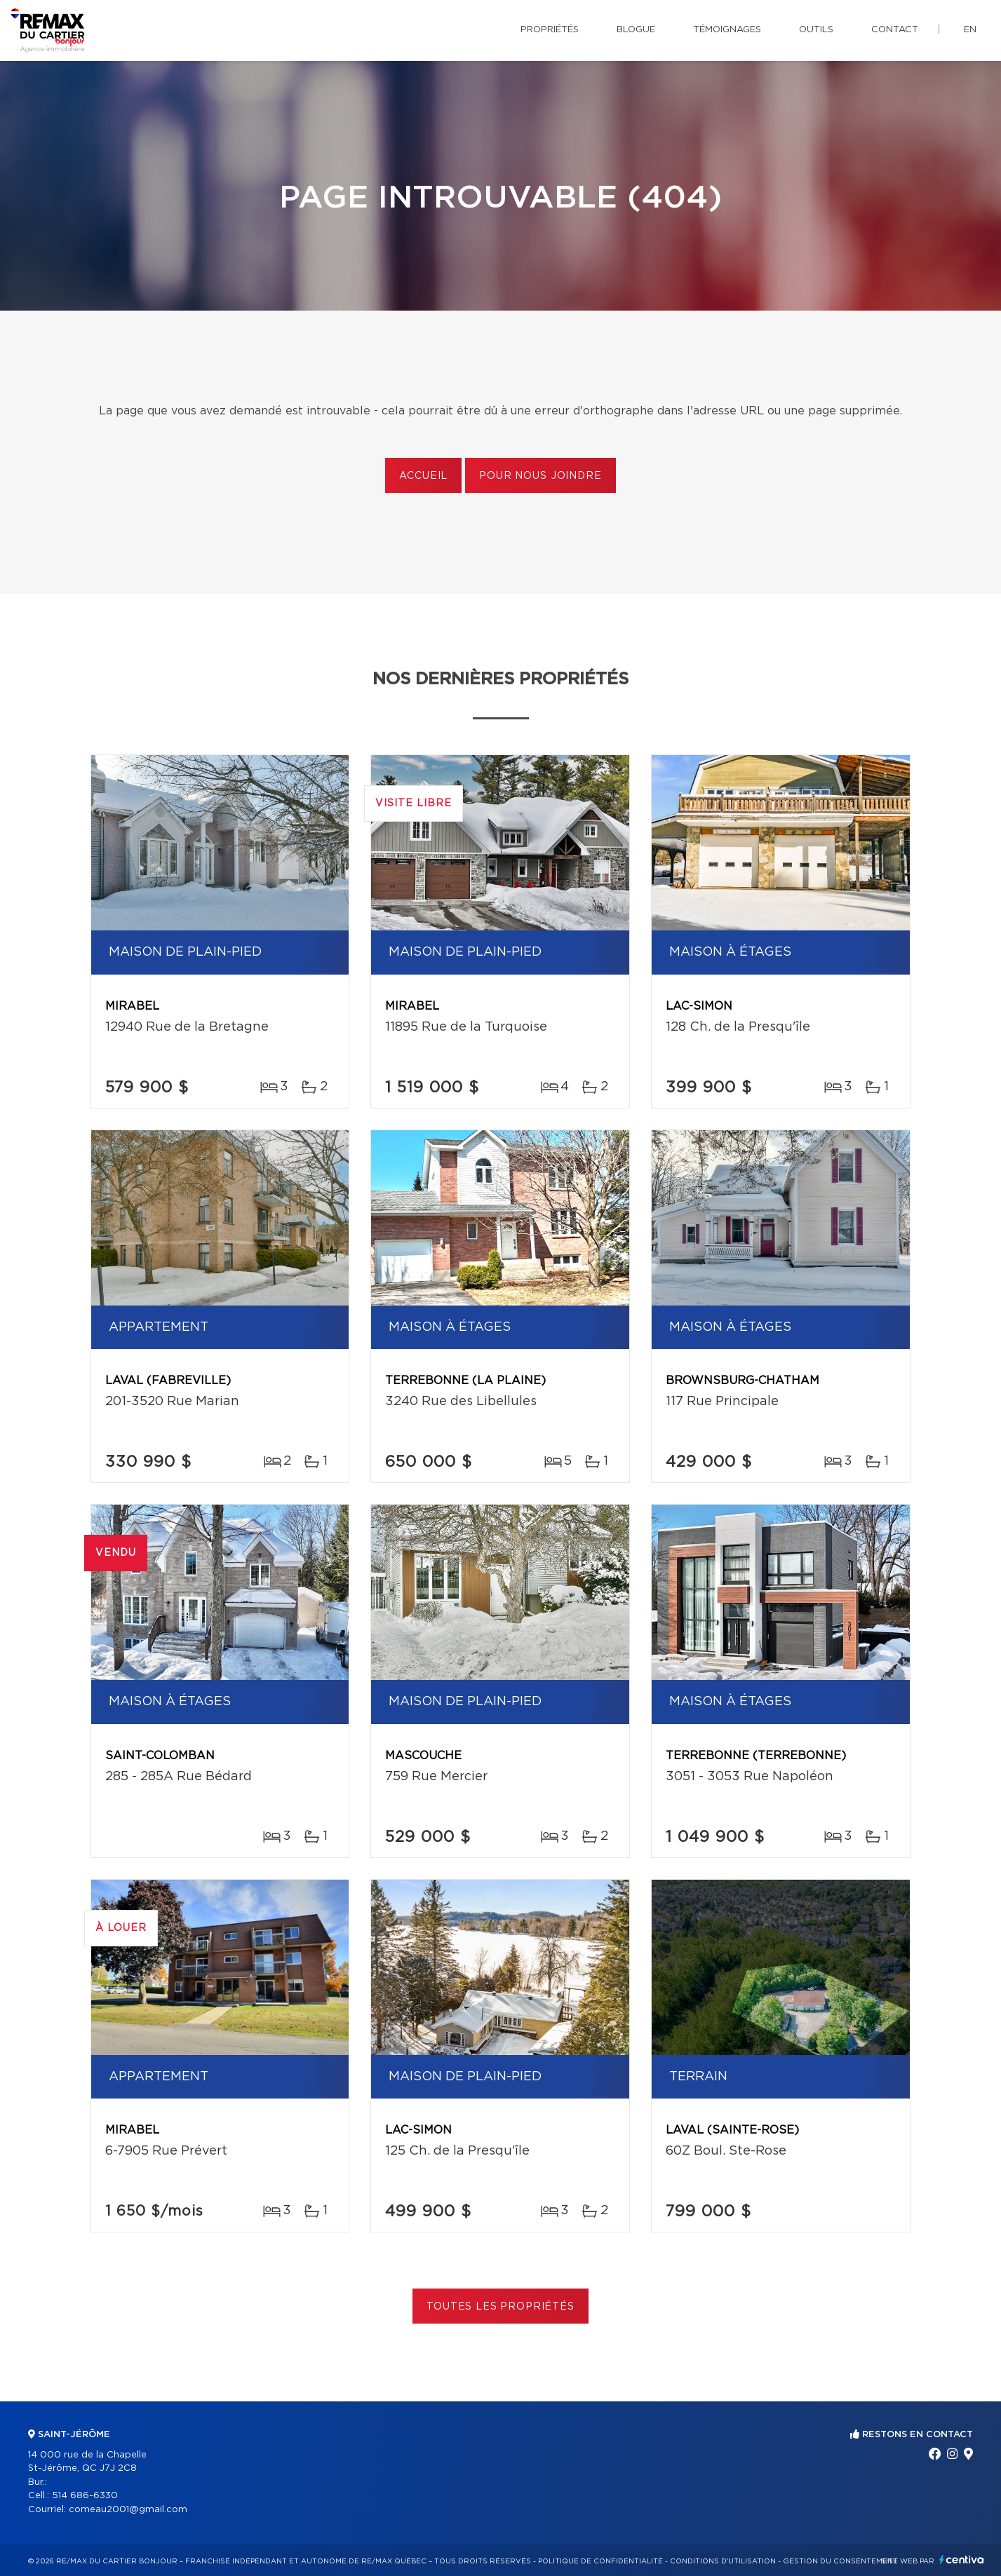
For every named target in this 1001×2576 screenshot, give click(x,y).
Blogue (636, 29)
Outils (816, 29)
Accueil (423, 476)
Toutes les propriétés (500, 2307)
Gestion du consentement (840, 2561)
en (970, 29)
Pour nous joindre (540, 476)
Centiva (961, 2559)
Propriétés (549, 29)
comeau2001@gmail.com (128, 2509)
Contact (894, 29)
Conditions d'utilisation (723, 2561)
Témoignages (727, 29)
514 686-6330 (85, 2495)
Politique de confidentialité (600, 2561)
